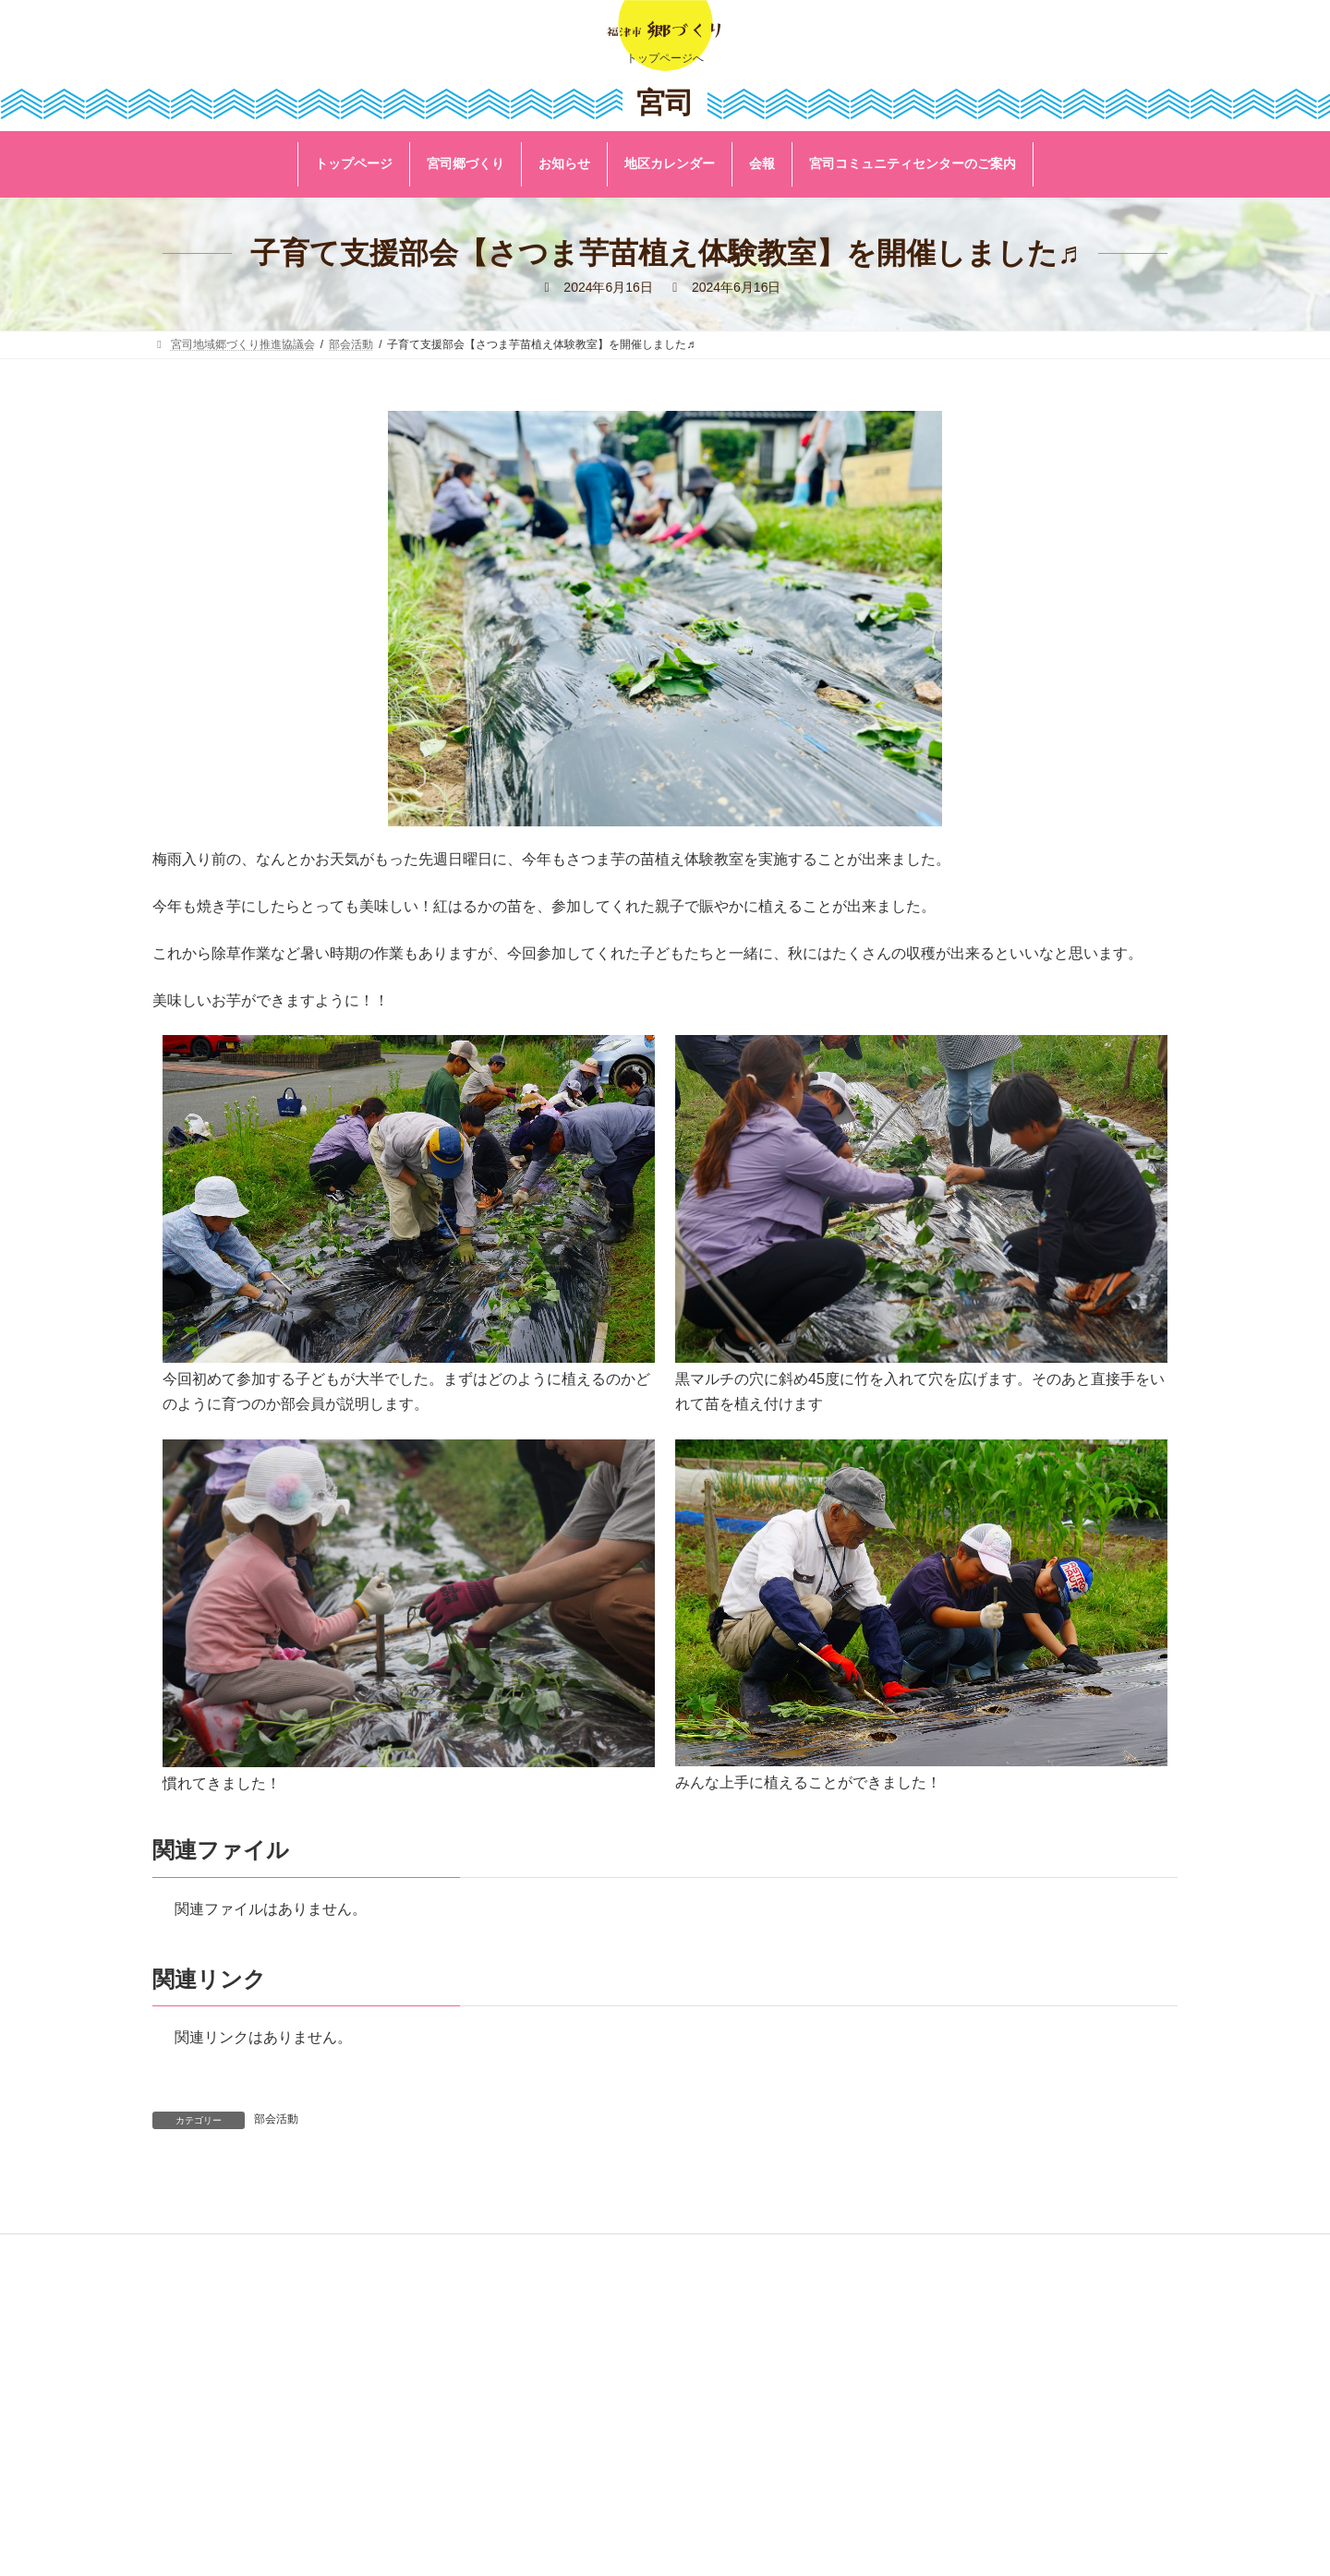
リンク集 (542, 2322)
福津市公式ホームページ (581, 2297)
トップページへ (665, 58)
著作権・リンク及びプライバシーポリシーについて (647, 2347)
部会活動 (276, 2119)
